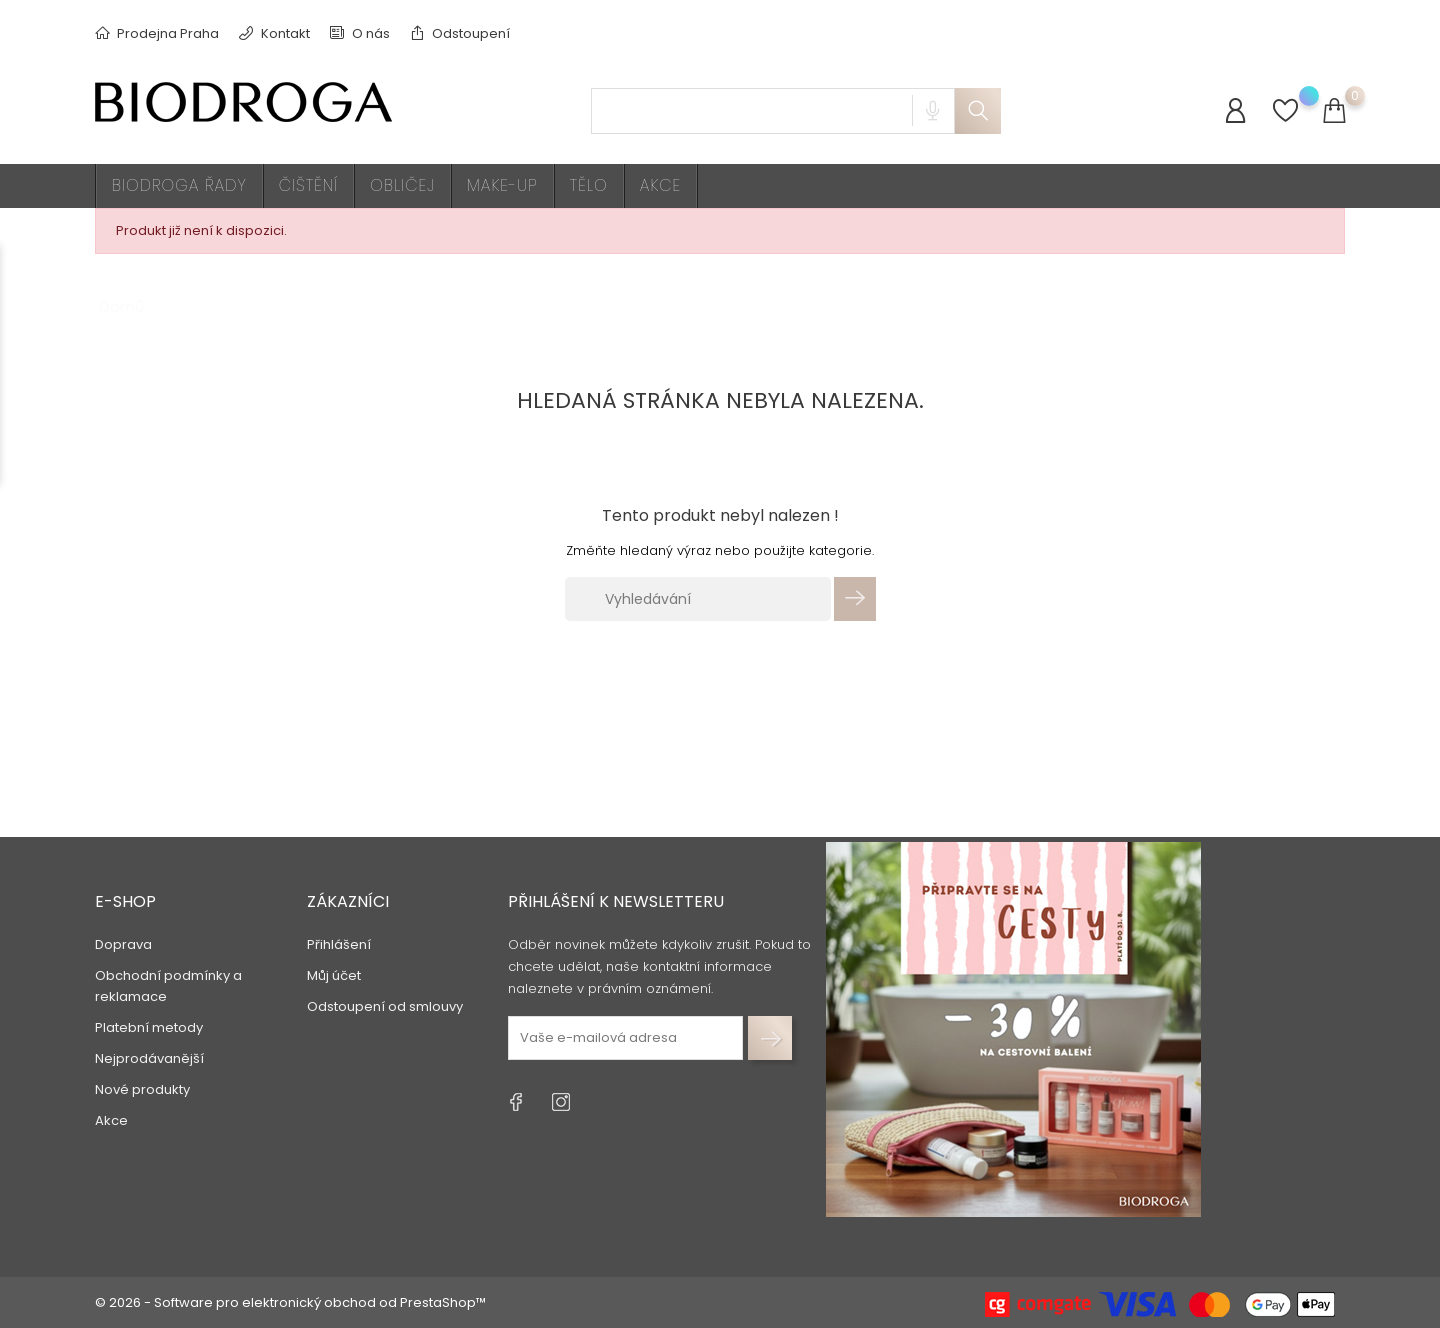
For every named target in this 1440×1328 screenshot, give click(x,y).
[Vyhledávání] (698, 599)
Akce (111, 1119)
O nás (360, 33)
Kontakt (274, 33)
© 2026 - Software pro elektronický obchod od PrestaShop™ (290, 1302)
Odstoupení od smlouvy (385, 1005)
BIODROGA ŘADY (179, 185)
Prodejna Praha (157, 33)
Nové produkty (142, 1088)
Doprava (123, 943)
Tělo (589, 185)
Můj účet (334, 974)
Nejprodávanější (149, 1057)
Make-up (502, 185)
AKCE (661, 185)
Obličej (402, 185)
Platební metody (149, 1026)
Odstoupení (460, 33)
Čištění (309, 185)
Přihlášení (339, 943)
